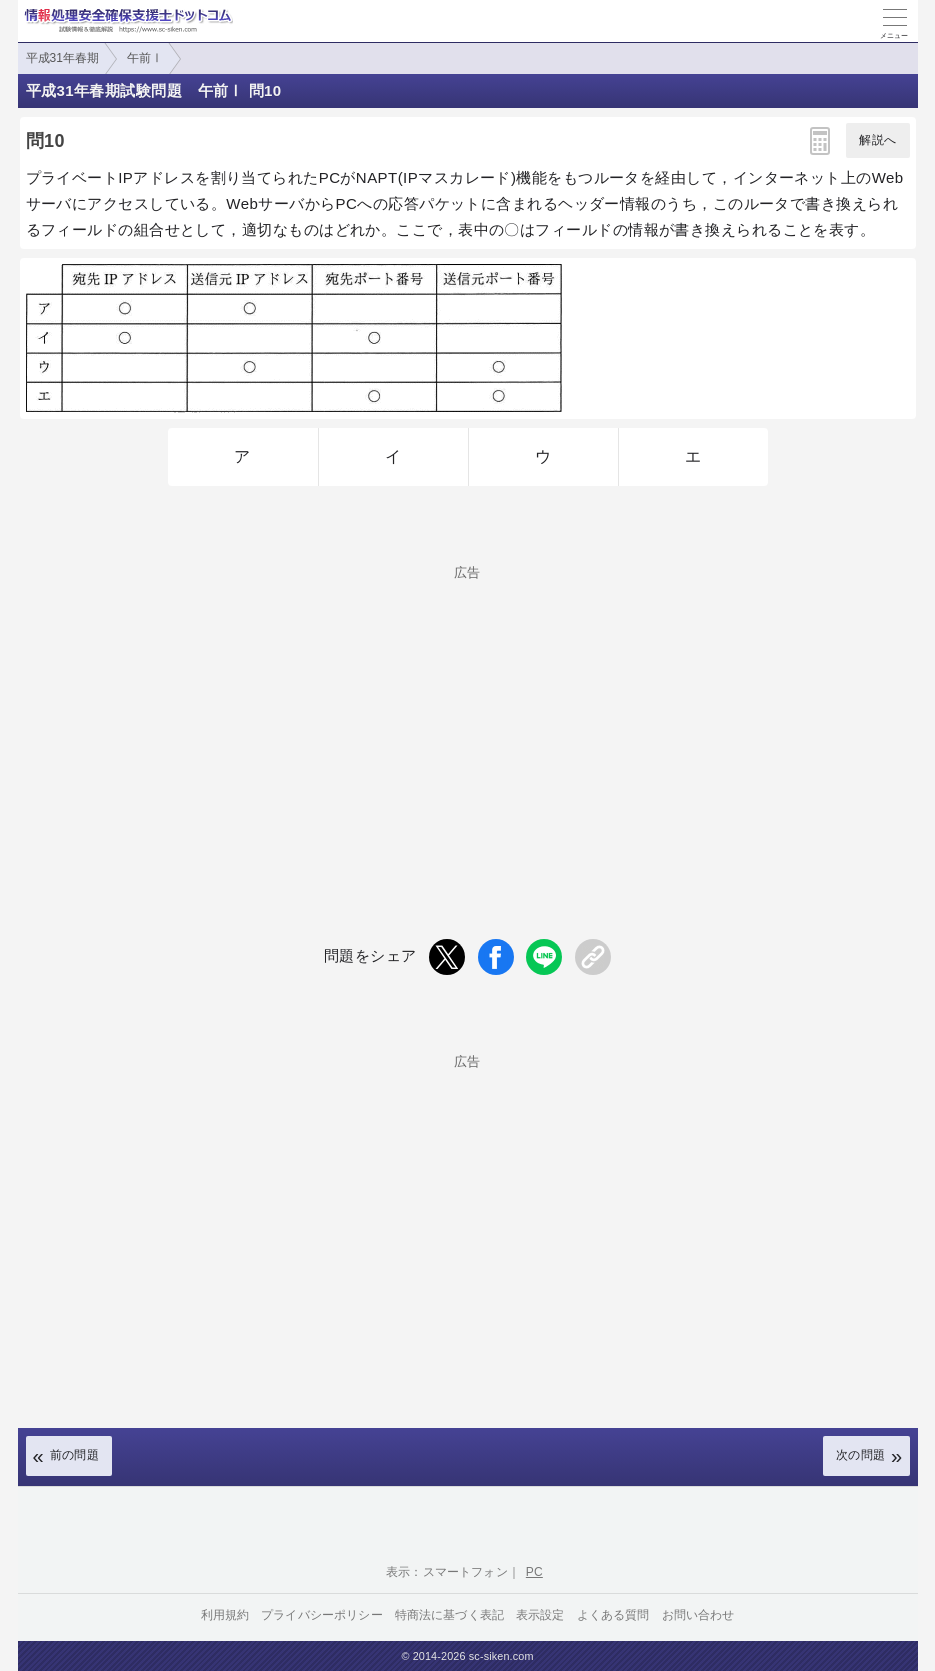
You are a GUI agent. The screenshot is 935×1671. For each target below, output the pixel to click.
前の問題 (75, 1455)
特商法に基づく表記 (449, 1615)
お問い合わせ (698, 1615)
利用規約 (225, 1615)
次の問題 (861, 1455)
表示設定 (540, 1615)
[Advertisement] (468, 719)
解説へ (877, 140)
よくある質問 (613, 1615)
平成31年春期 (62, 58)
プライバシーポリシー (322, 1615)
